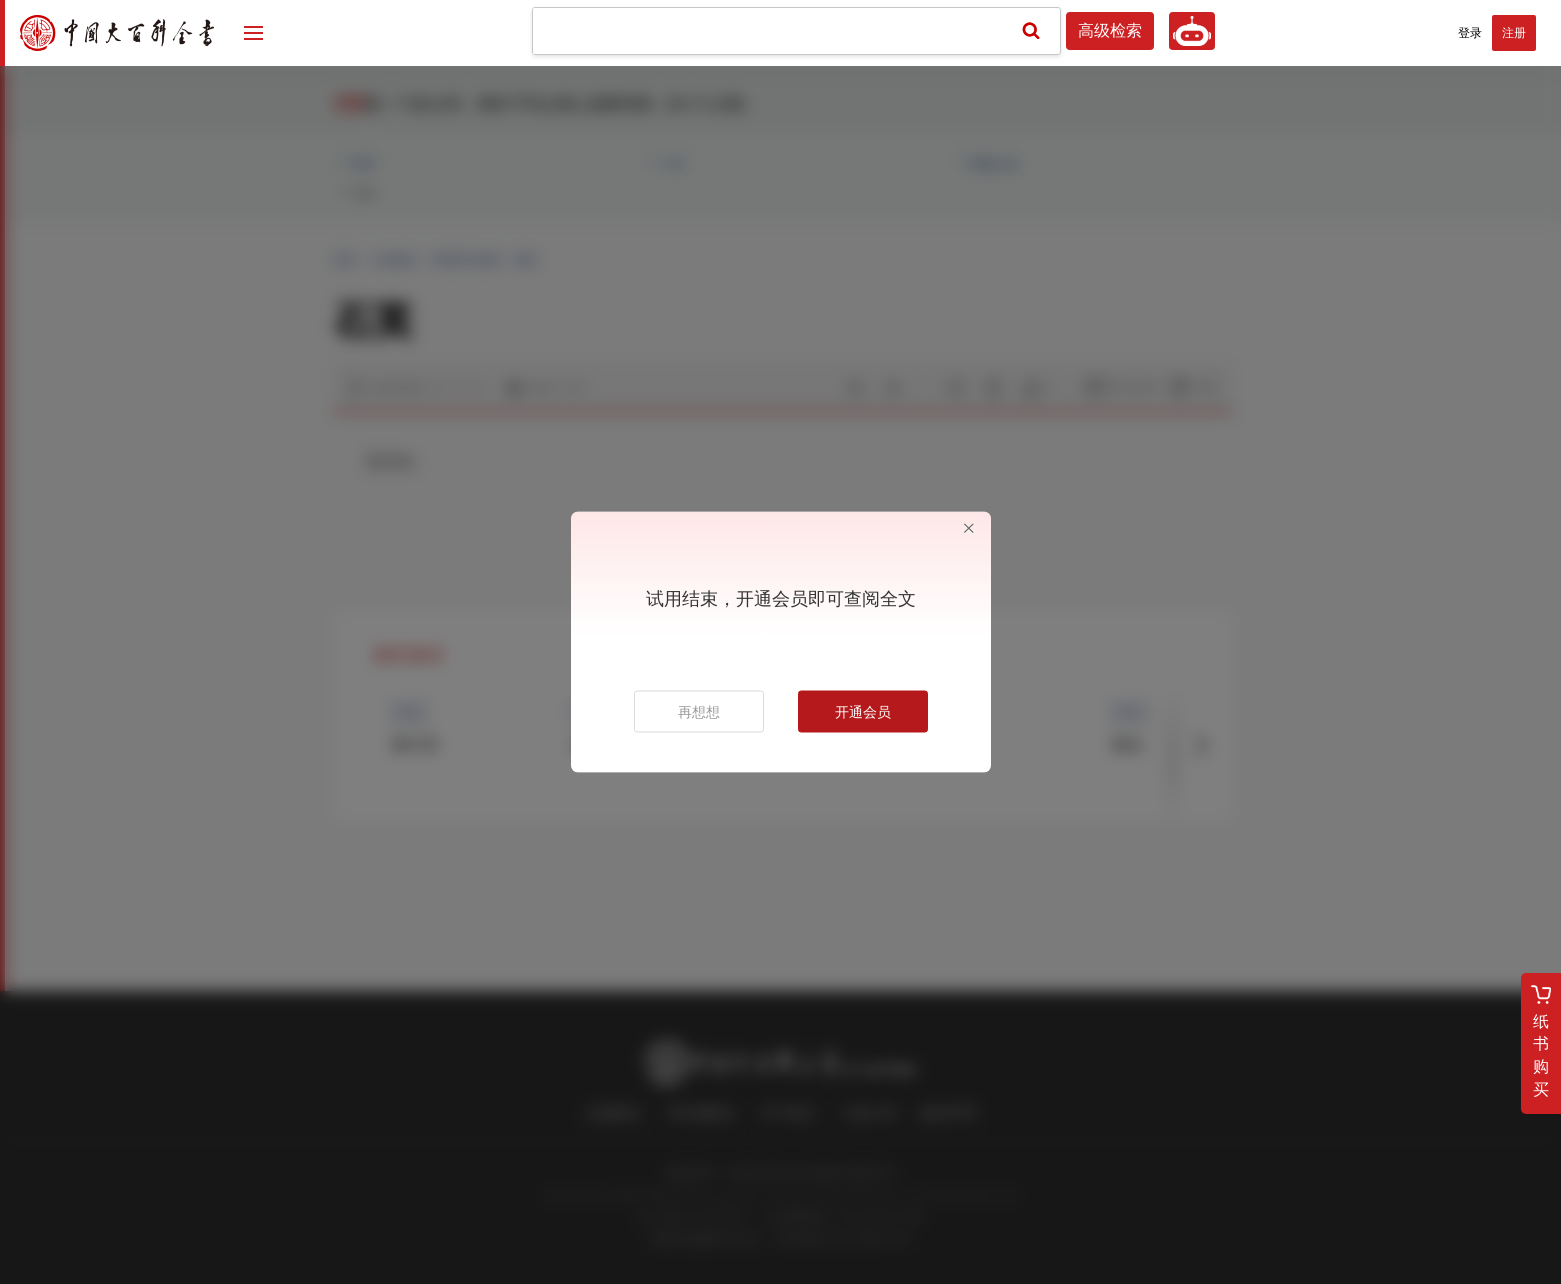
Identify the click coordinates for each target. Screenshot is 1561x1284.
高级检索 (1110, 31)
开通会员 (863, 712)
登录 (1470, 33)
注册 (1514, 33)
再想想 (699, 712)
